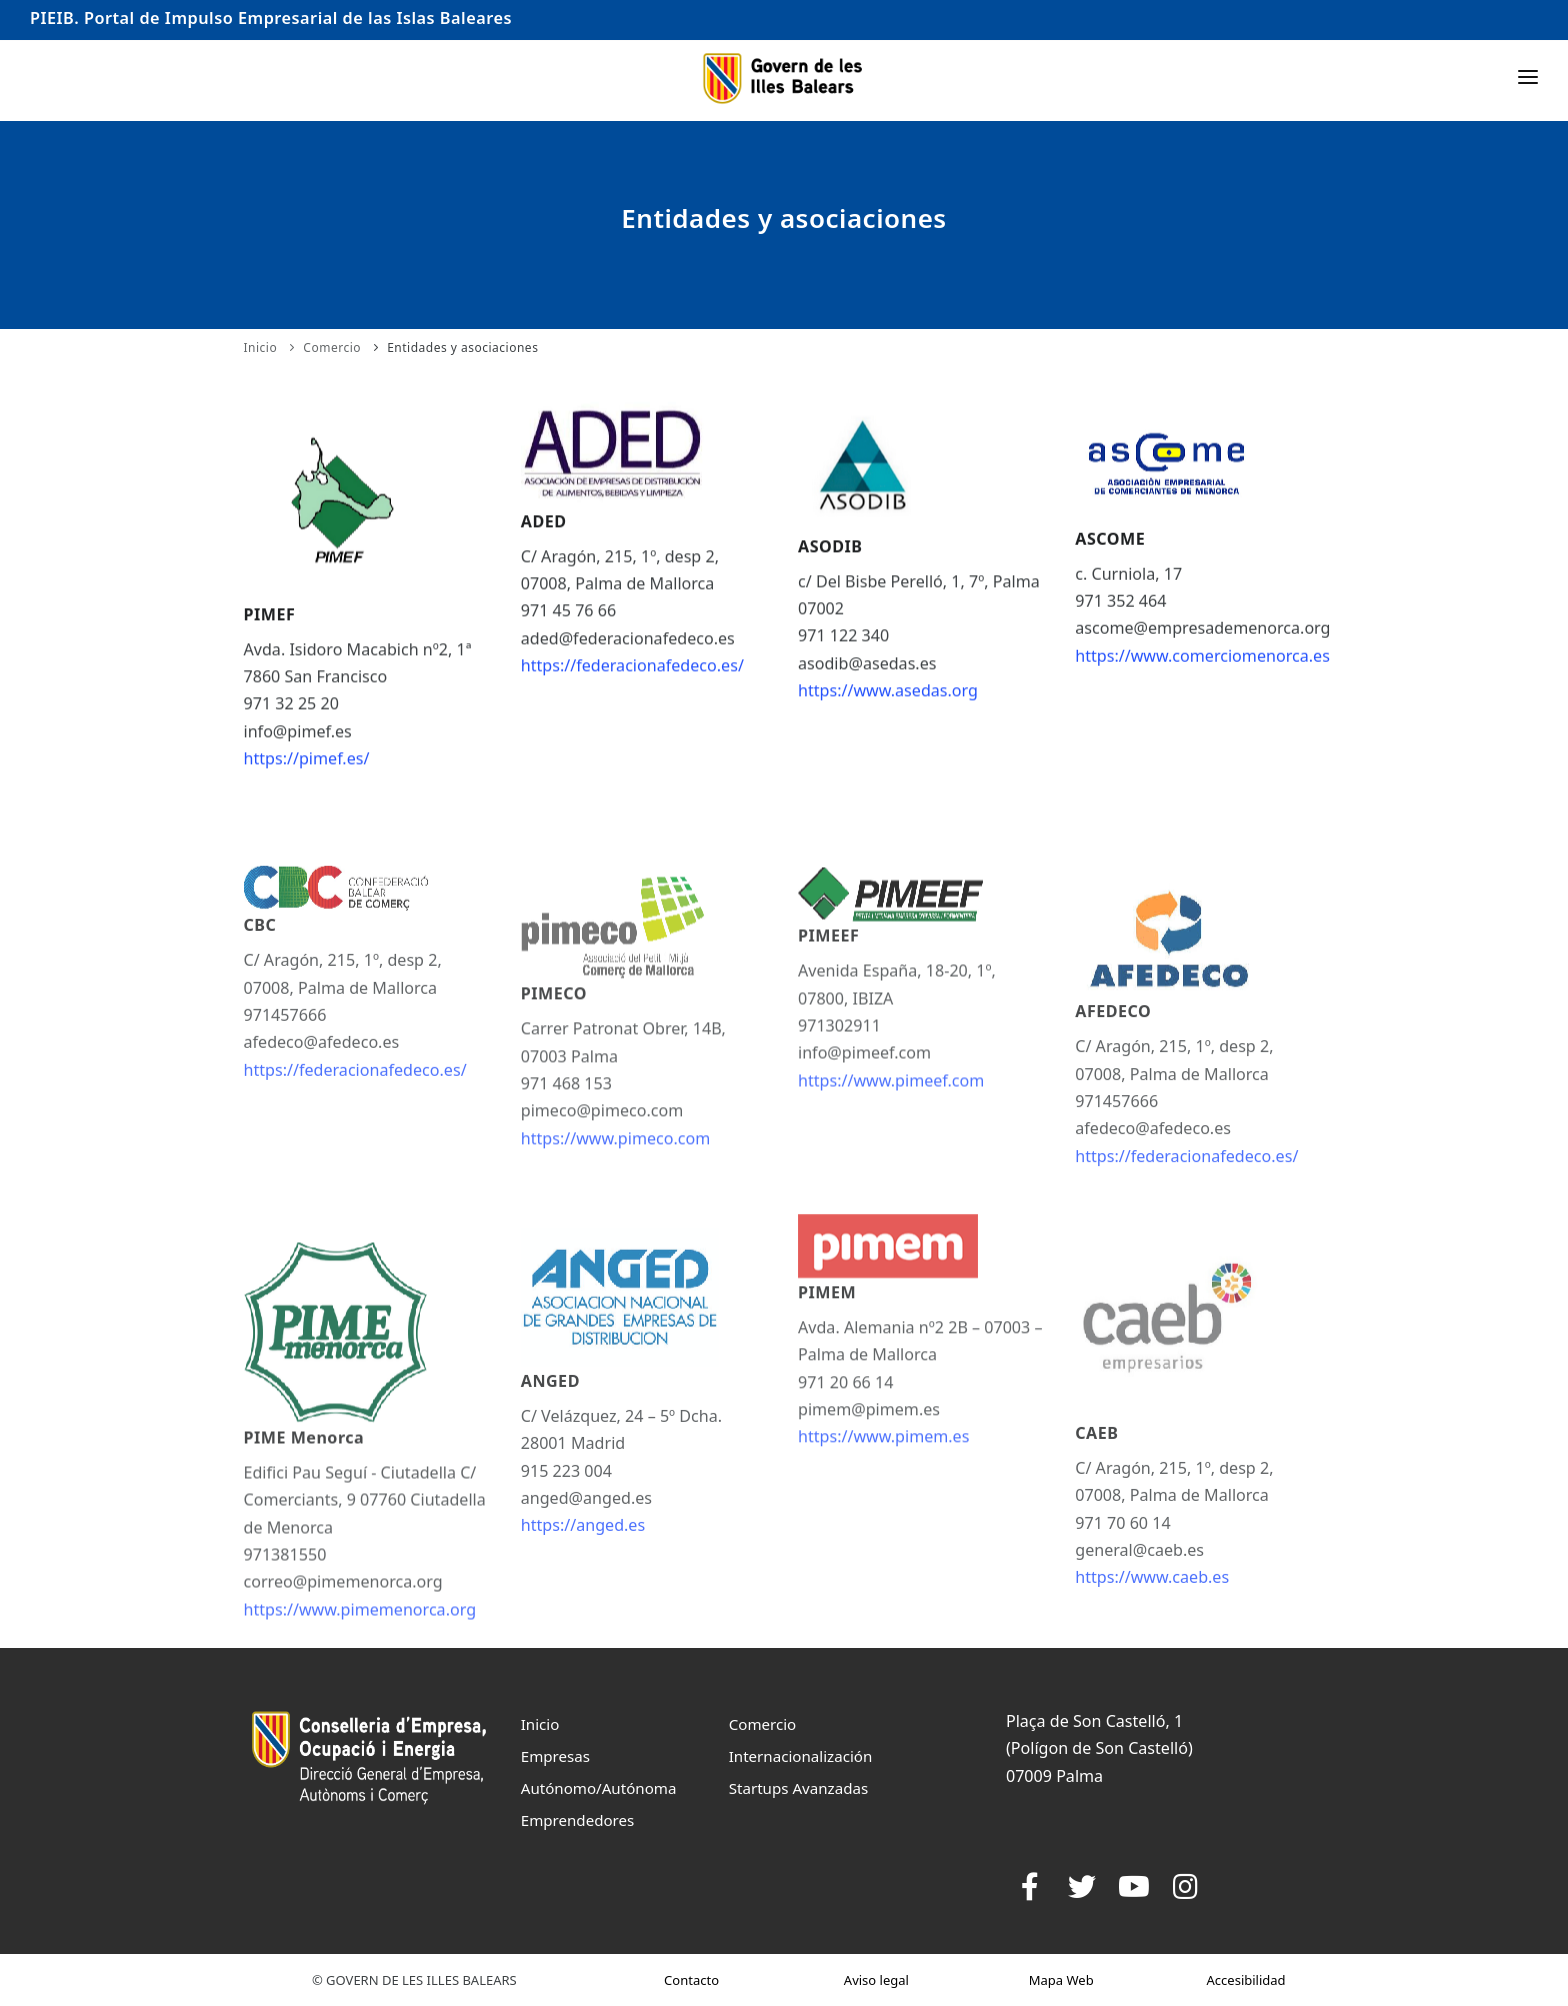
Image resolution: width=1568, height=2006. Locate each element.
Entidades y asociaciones (462, 347)
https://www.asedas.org (888, 704)
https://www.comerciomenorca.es (1202, 668)
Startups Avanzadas (798, 1788)
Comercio (332, 347)
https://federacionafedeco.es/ (632, 678)
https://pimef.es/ (307, 775)
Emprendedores (578, 1820)
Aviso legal (876, 1980)
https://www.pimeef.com (891, 1165)
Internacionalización (801, 1756)
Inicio (261, 347)
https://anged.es (583, 1641)
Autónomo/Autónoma (599, 1788)
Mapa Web (1061, 1980)
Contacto (691, 1980)
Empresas (555, 1756)
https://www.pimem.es (883, 1525)
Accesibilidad (1246, 1980)
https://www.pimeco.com (616, 1241)
